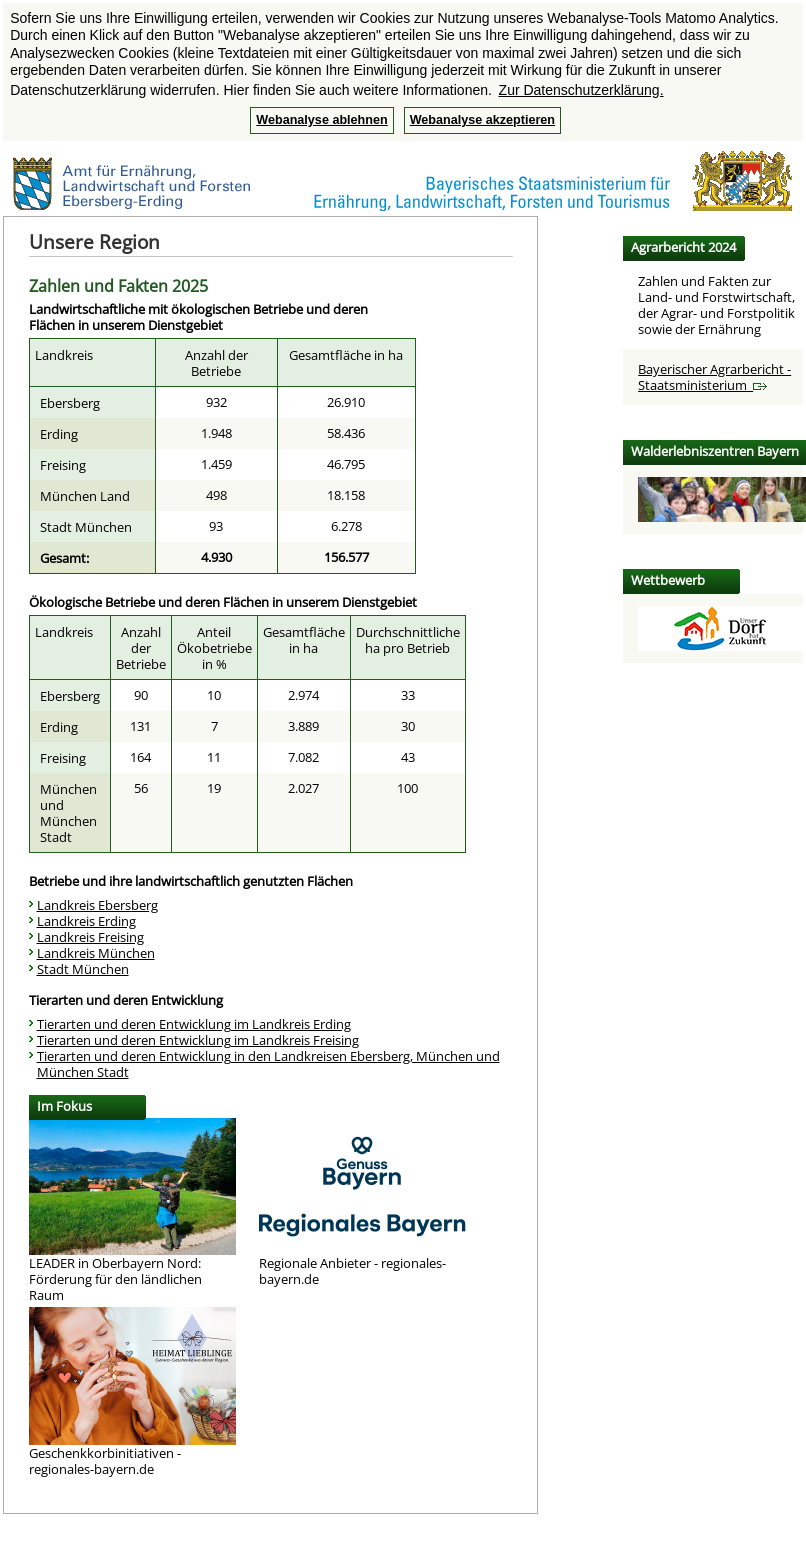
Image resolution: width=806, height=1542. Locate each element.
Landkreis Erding (86, 921)
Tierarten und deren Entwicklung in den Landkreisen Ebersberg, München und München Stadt (268, 1064)
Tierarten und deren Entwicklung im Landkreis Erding (194, 1024)
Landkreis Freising (90, 937)
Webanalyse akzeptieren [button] (482, 120)
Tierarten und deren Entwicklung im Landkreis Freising (198, 1040)
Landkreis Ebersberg (97, 905)
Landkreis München (96, 953)
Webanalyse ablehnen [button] (321, 120)
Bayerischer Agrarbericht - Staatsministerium (714, 377)
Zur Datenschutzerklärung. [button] (581, 90)
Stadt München (83, 969)
